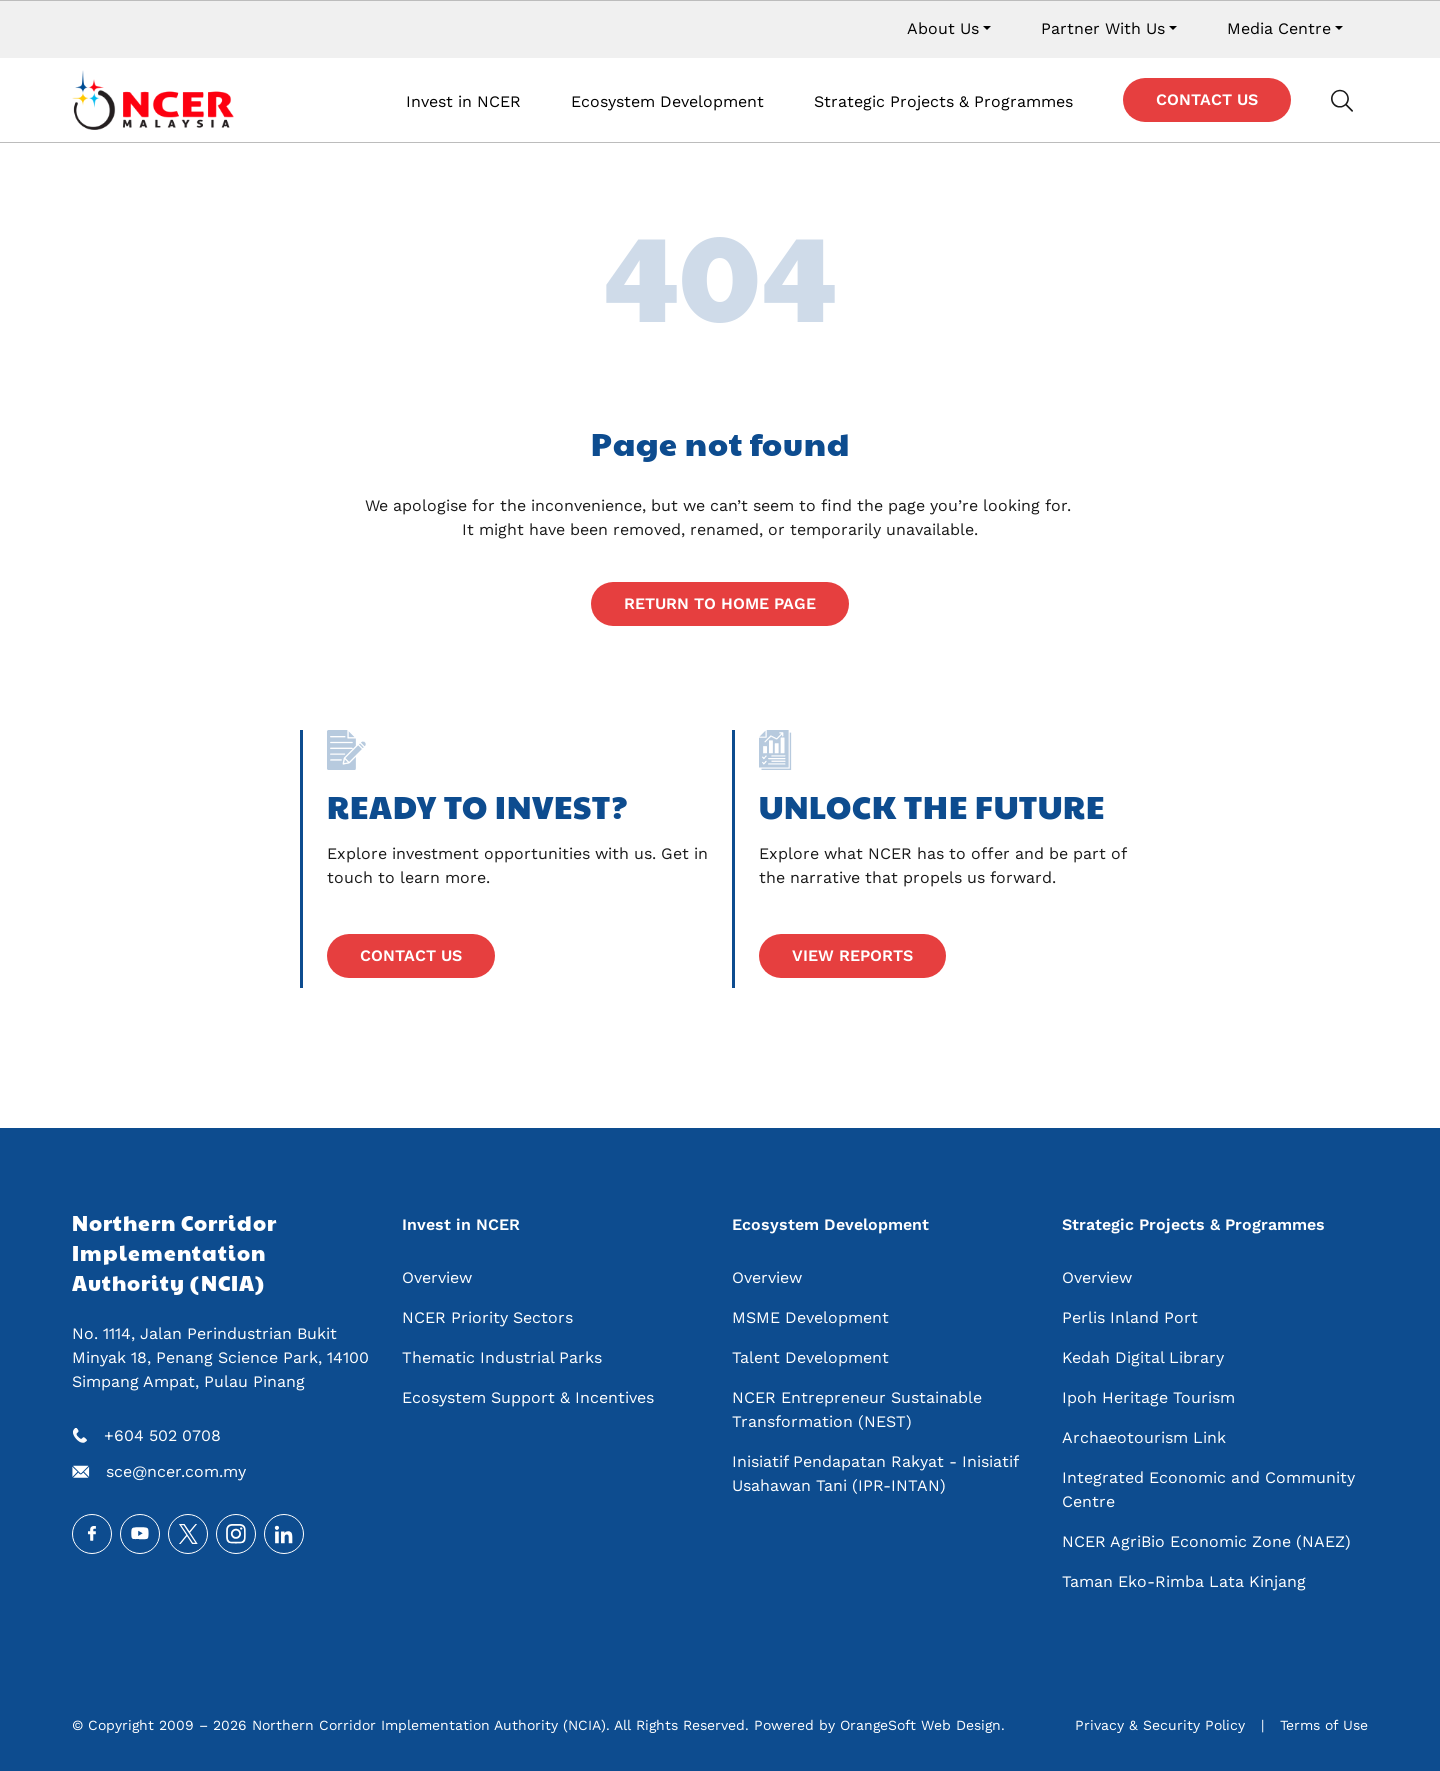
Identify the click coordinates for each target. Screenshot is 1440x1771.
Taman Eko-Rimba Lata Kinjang (1184, 1581)
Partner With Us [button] (1103, 28)
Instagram (236, 1534)
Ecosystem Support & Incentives (528, 1397)
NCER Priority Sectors (487, 1317)
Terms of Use (1324, 1725)
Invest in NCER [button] (463, 101)
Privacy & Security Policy (1160, 1725)
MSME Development (810, 1317)
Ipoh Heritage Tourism (1148, 1397)
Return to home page (720, 603)
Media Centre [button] (1279, 28)
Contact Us (1207, 99)
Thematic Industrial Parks (502, 1357)
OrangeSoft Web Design (920, 1725)
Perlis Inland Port (1130, 1317)
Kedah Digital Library (1143, 1357)
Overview (437, 1277)
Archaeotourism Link (1144, 1437)
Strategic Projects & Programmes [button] (943, 101)
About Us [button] (943, 28)
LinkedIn (284, 1534)
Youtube (140, 1534)
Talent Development (810, 1357)
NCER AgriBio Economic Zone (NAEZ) (1206, 1541)
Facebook (92, 1534)
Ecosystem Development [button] (667, 101)
